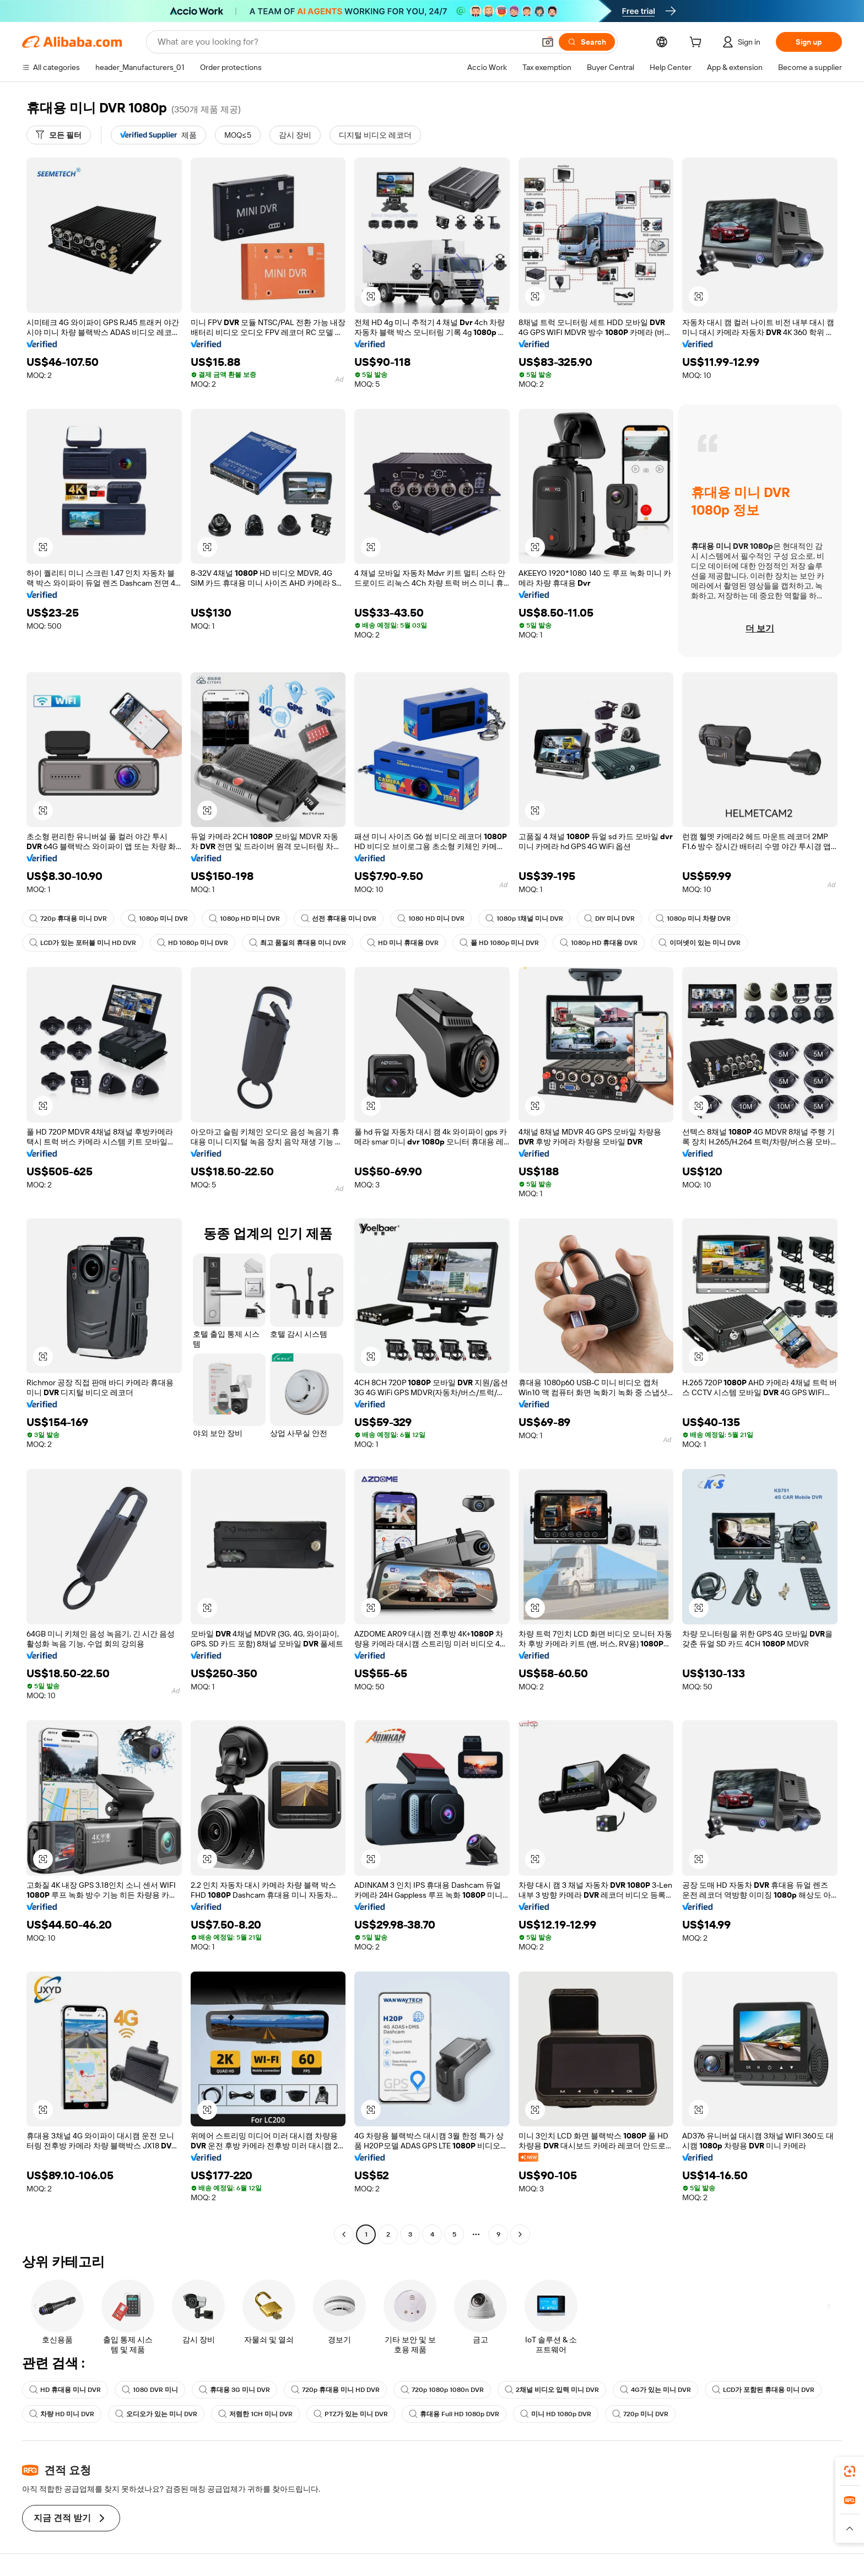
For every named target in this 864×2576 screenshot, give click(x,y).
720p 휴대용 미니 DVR (68, 918)
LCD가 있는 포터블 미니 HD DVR (82, 942)
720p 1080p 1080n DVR (442, 2389)
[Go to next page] (520, 2234)
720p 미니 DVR (640, 2414)
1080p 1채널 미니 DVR (524, 918)
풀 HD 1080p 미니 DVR (499, 942)
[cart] (697, 43)
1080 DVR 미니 (150, 2389)
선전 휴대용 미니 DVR (338, 918)
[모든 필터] (58, 135)
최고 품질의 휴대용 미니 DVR (297, 942)
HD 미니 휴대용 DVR (403, 942)
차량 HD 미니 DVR (61, 2414)
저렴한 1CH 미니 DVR (255, 2414)
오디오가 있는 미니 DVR (156, 2414)
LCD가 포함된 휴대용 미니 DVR (763, 2389)
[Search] (587, 42)
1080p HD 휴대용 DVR (599, 942)
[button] (547, 41)
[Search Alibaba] (345, 42)
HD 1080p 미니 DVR (192, 942)
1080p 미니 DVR (158, 918)
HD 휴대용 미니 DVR (65, 2389)
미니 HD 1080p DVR (555, 2414)
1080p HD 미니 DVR (244, 918)
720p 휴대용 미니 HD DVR (335, 2389)
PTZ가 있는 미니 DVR (351, 2414)
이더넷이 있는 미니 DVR (699, 942)
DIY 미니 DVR (609, 918)
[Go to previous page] (344, 2234)
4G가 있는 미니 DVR (655, 2389)
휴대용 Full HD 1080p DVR (454, 2414)
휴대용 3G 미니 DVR (234, 2389)
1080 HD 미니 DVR (431, 918)
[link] (849, 2471)
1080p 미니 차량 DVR (693, 918)
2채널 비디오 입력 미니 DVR (552, 2389)
